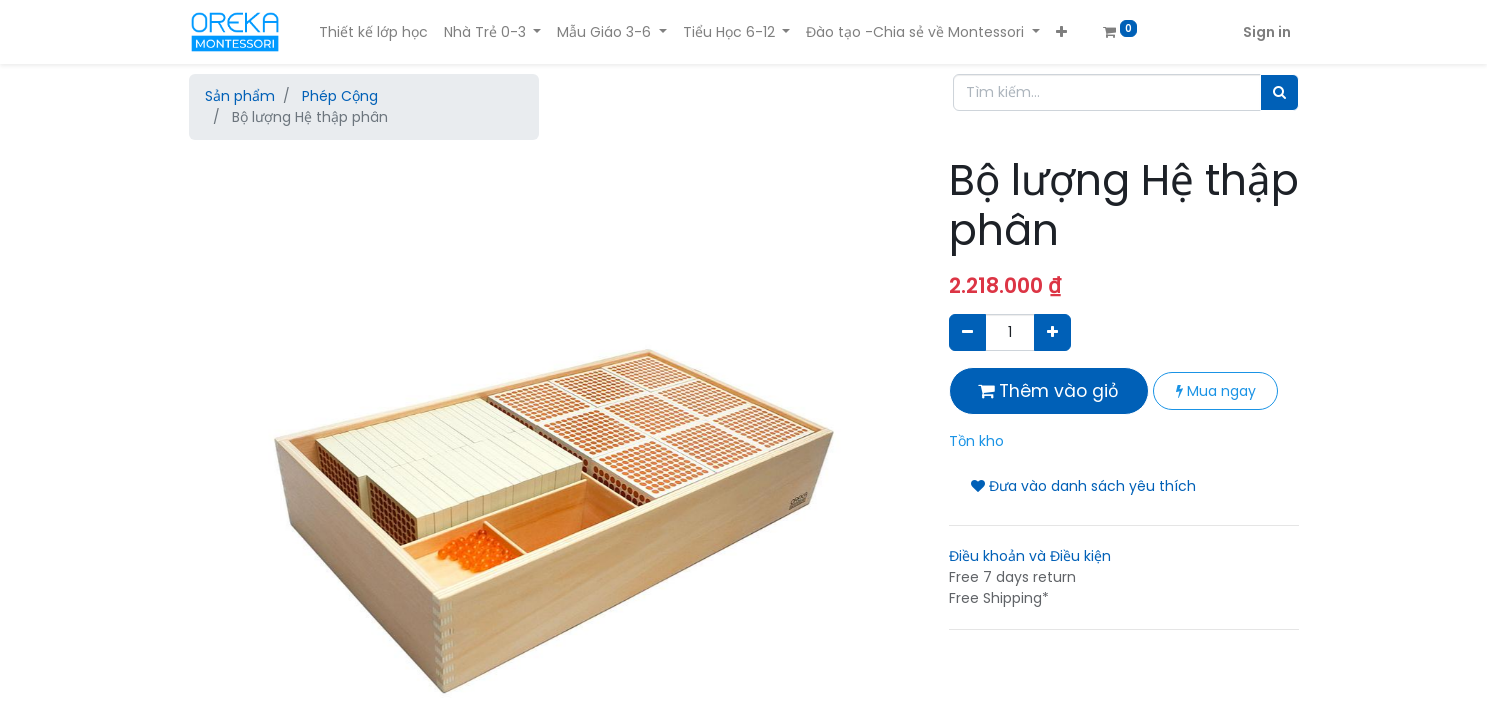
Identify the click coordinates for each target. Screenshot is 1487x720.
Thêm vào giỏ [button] (1048, 391)
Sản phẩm (240, 96)
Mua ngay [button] (1216, 391)
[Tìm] (1279, 92)
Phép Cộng (340, 96)
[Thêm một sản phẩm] (1052, 332)
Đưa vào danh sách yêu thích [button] (1083, 486)
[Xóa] (967, 332)
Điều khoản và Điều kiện (1030, 556)
